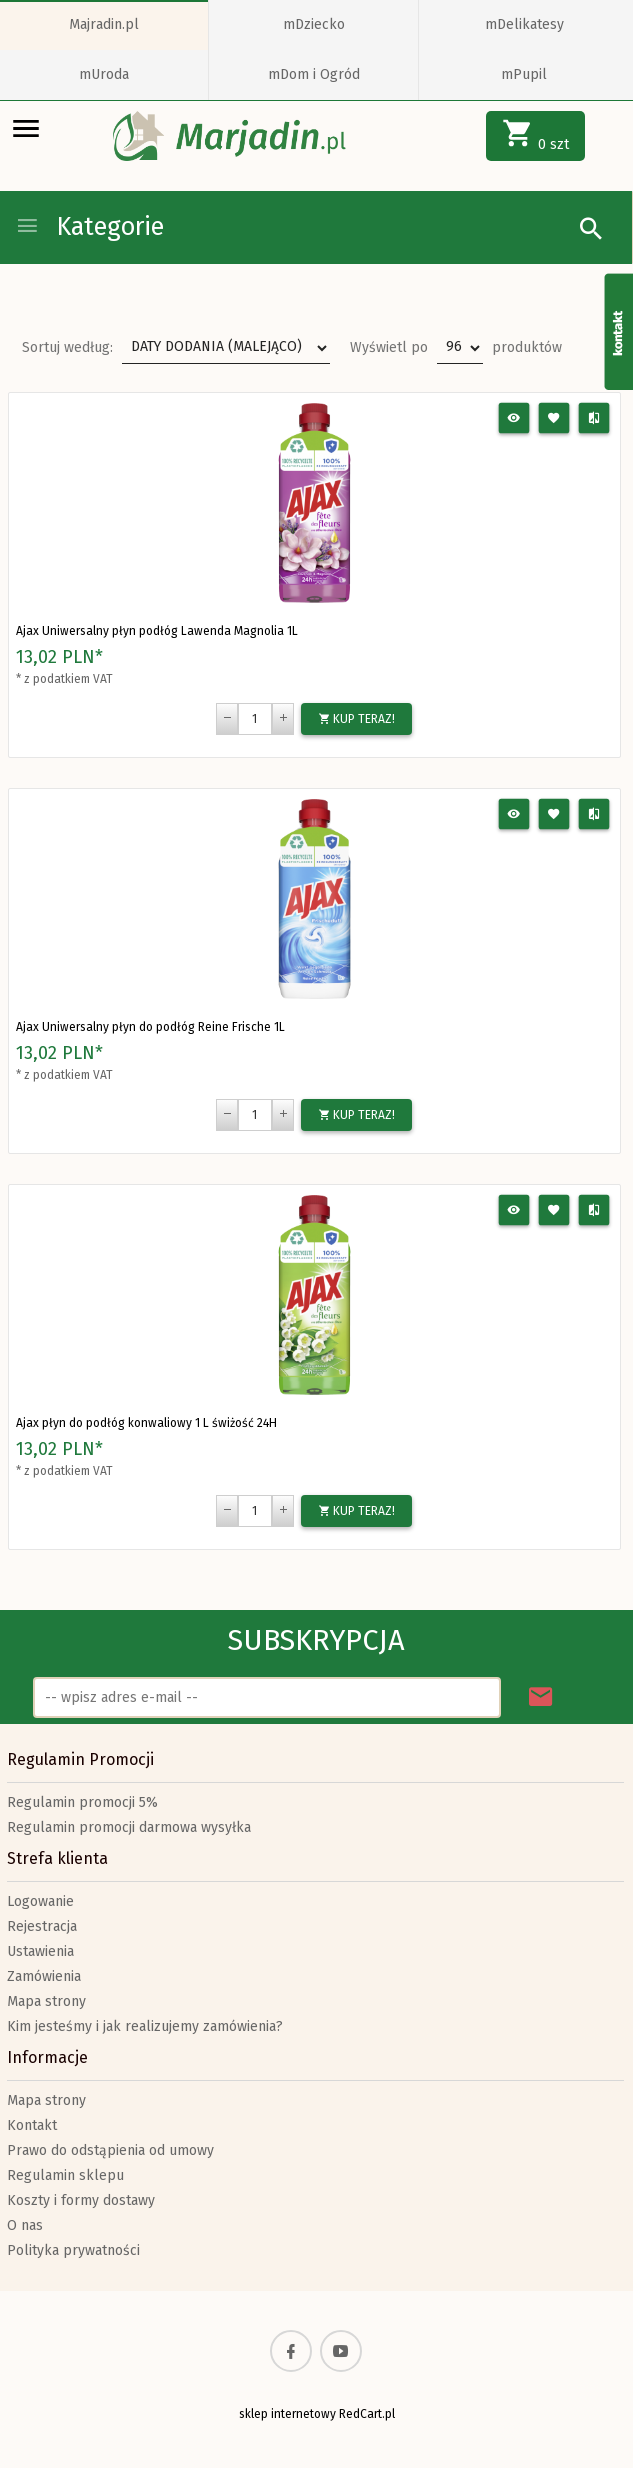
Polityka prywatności (73, 2250)
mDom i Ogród (314, 74)
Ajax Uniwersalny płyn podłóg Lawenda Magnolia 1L (157, 631)
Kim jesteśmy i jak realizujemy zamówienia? (145, 2026)
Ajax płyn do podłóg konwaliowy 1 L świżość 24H (146, 1423)
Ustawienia (40, 1951)
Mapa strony (46, 2001)
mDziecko (314, 24)
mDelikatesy (524, 24)
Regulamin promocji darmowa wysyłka (129, 1827)
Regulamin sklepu (65, 2175)
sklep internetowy (287, 2414)
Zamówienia (44, 1976)
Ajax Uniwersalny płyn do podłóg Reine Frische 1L (150, 1027)
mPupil (524, 74)
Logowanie (40, 1901)
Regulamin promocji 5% (82, 1802)
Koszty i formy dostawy (81, 2200)
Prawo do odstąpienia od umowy (110, 2150)
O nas (25, 2225)
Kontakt (32, 2125)
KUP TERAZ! (356, 719)
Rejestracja (42, 1926)
